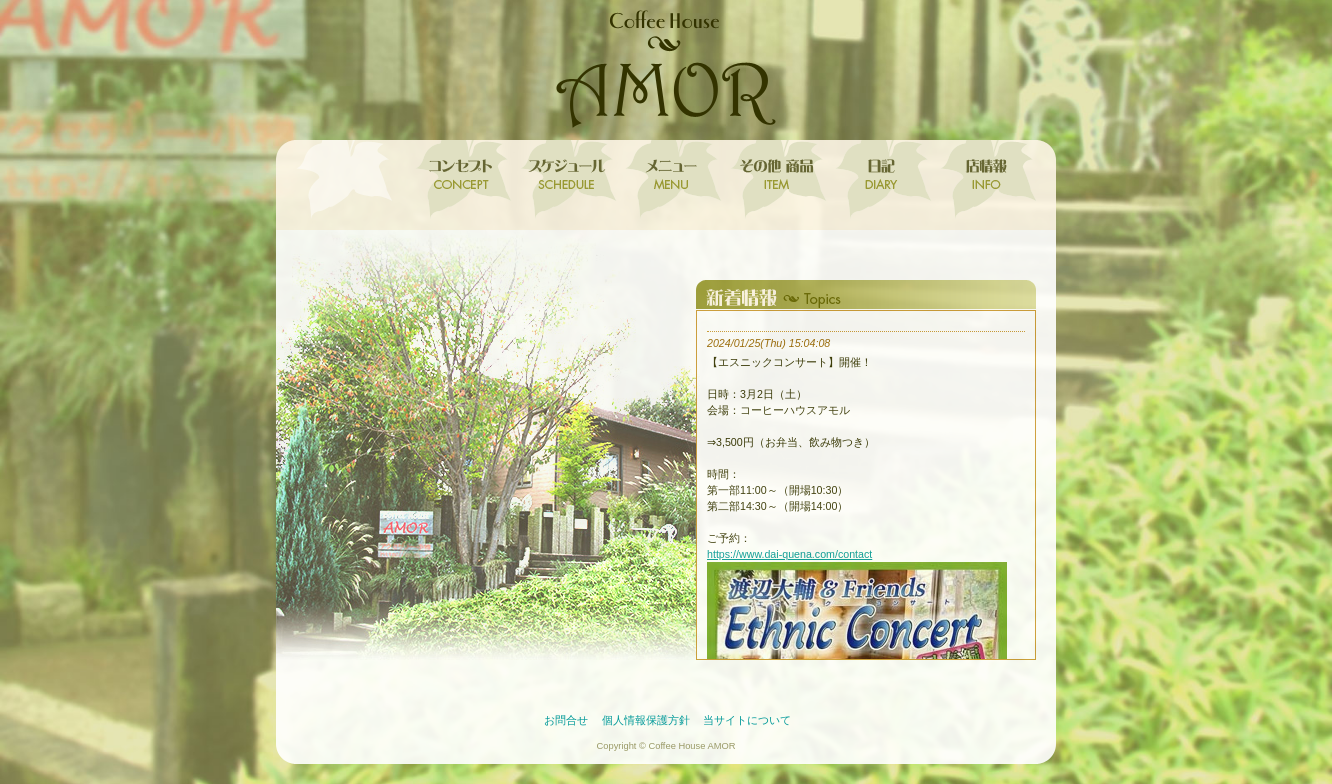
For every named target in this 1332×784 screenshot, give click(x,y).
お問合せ (566, 720)
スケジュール (563, 180)
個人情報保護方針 (646, 720)
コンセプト (458, 180)
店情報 (983, 180)
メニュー (668, 180)
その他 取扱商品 (773, 180)
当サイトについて (747, 720)
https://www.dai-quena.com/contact (789, 554)
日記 (878, 180)
